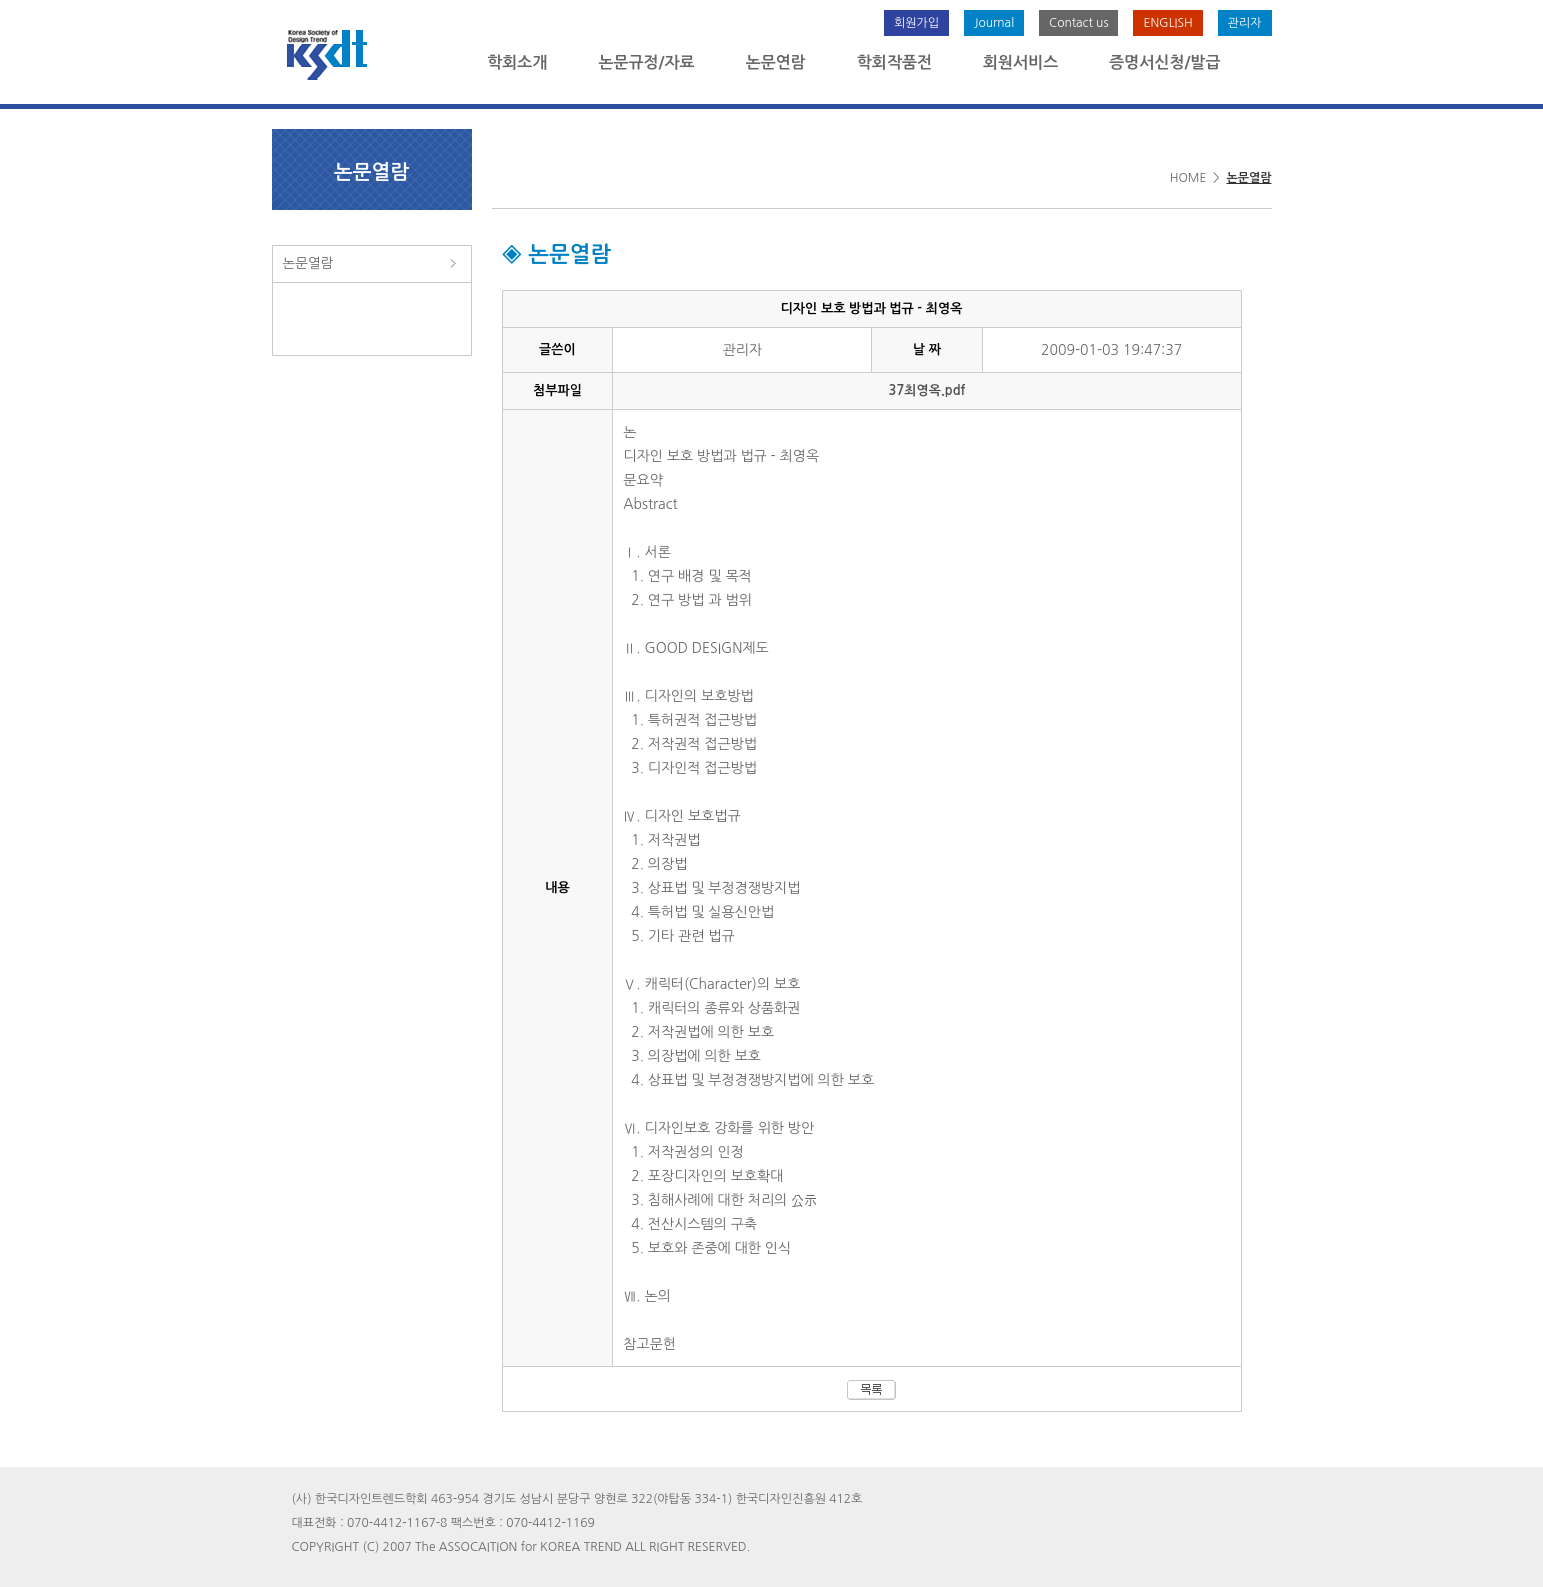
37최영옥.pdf (927, 390)
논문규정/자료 (646, 62)
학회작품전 (894, 62)
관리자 (1245, 23)
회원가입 (916, 23)
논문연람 (776, 62)
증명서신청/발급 (1164, 62)
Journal (994, 23)
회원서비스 (1020, 62)
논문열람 (308, 263)
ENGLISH (1167, 23)
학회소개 (517, 62)
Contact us (1078, 23)
